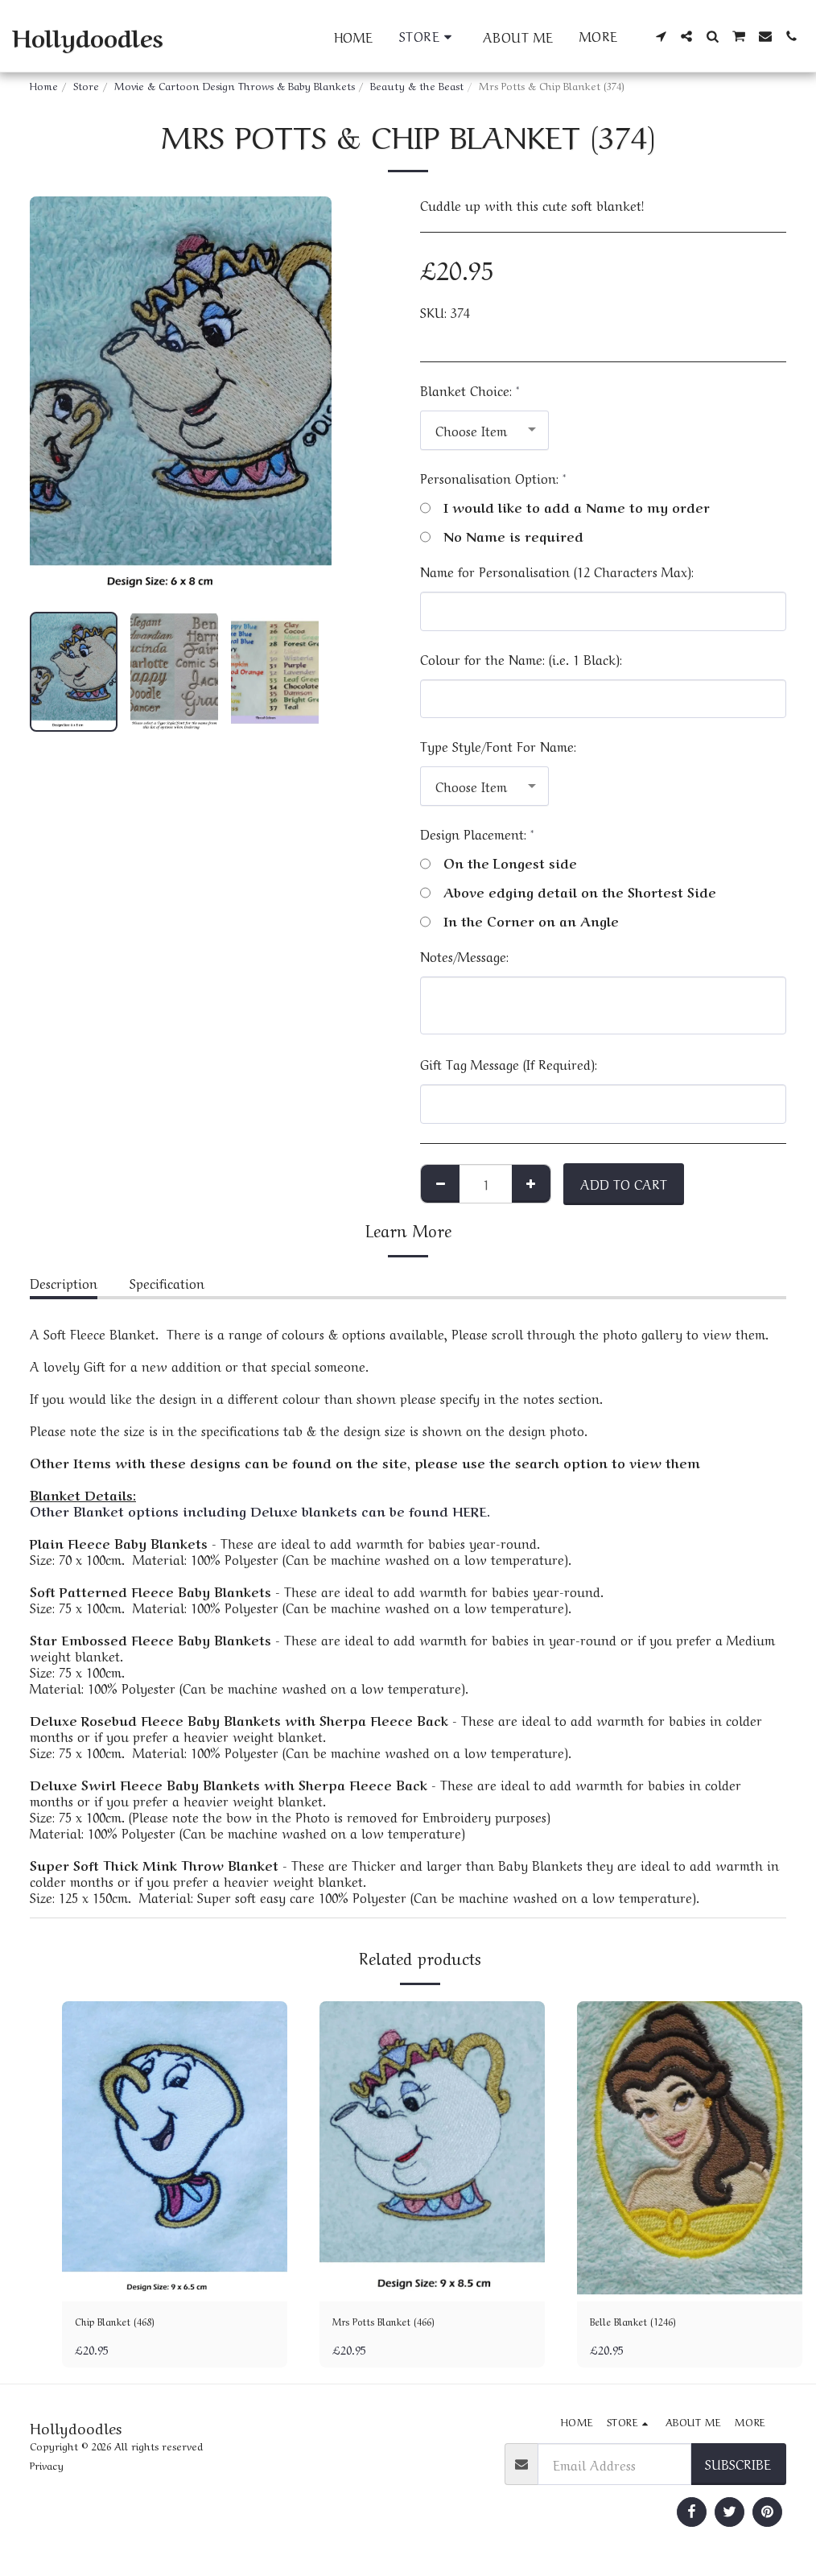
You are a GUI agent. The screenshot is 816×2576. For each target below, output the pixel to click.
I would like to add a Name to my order (565, 506)
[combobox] (484, 430)
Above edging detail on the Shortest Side (568, 891)
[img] (174, 2151)
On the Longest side (498, 862)
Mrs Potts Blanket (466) (400, 2324)
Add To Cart (623, 1183)
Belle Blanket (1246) (648, 2324)
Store (86, 85)
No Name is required (501, 535)
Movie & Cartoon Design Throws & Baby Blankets (234, 85)
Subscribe (738, 2468)
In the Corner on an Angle (519, 920)
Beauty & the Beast (417, 85)
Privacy (47, 2469)
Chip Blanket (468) (129, 2324)
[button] (661, 36)
